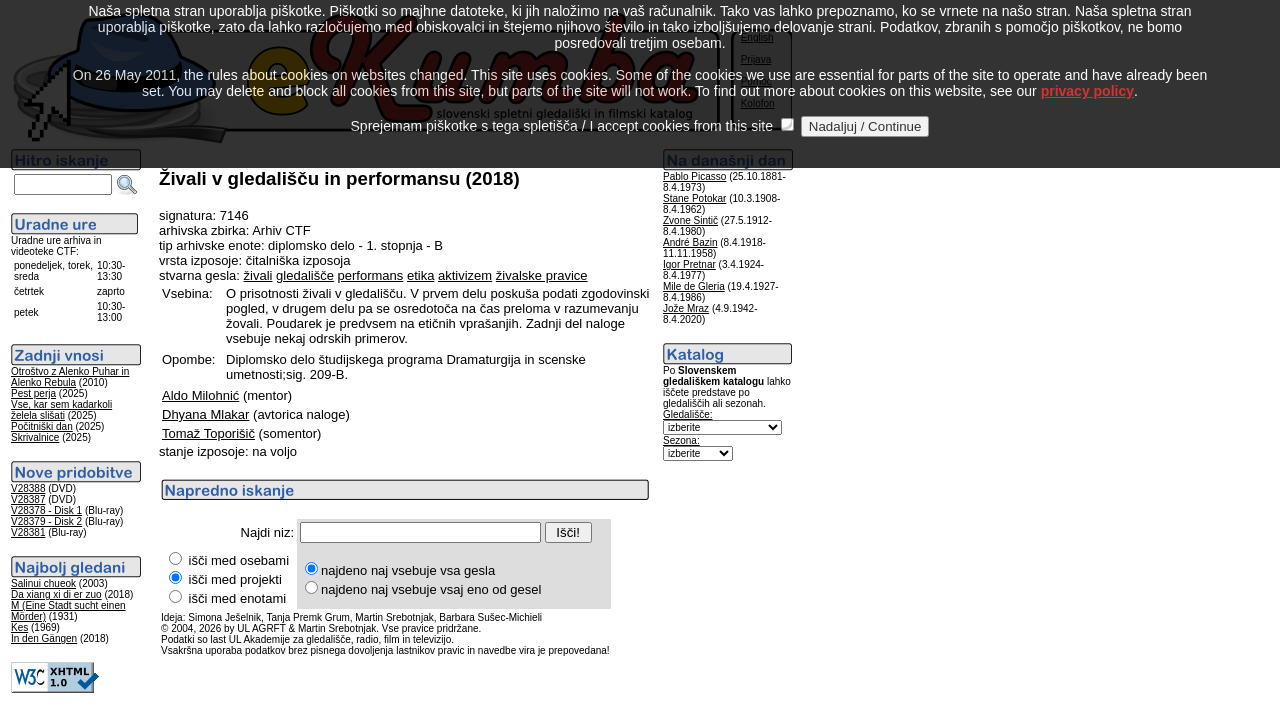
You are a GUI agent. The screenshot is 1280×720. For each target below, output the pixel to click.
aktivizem (465, 275)
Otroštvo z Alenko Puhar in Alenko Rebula (70, 377)
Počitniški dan (42, 426)
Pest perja (33, 393)
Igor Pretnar (689, 264)
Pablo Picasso (694, 176)
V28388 (28, 488)
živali (258, 275)
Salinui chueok (43, 583)
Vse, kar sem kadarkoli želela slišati (61, 410)
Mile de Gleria (694, 286)
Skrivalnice (35, 437)
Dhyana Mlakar (205, 414)
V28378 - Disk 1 (46, 510)
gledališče (305, 275)
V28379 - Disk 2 (46, 521)
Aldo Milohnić (200, 395)
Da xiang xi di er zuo (56, 594)
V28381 (28, 532)
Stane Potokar (694, 198)
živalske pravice (542, 275)
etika (420, 275)
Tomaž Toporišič (208, 433)
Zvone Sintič (690, 220)
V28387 (28, 499)
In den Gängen (44, 638)
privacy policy (1087, 69)
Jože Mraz (686, 308)
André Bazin (690, 242)
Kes (19, 627)
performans (371, 275)
